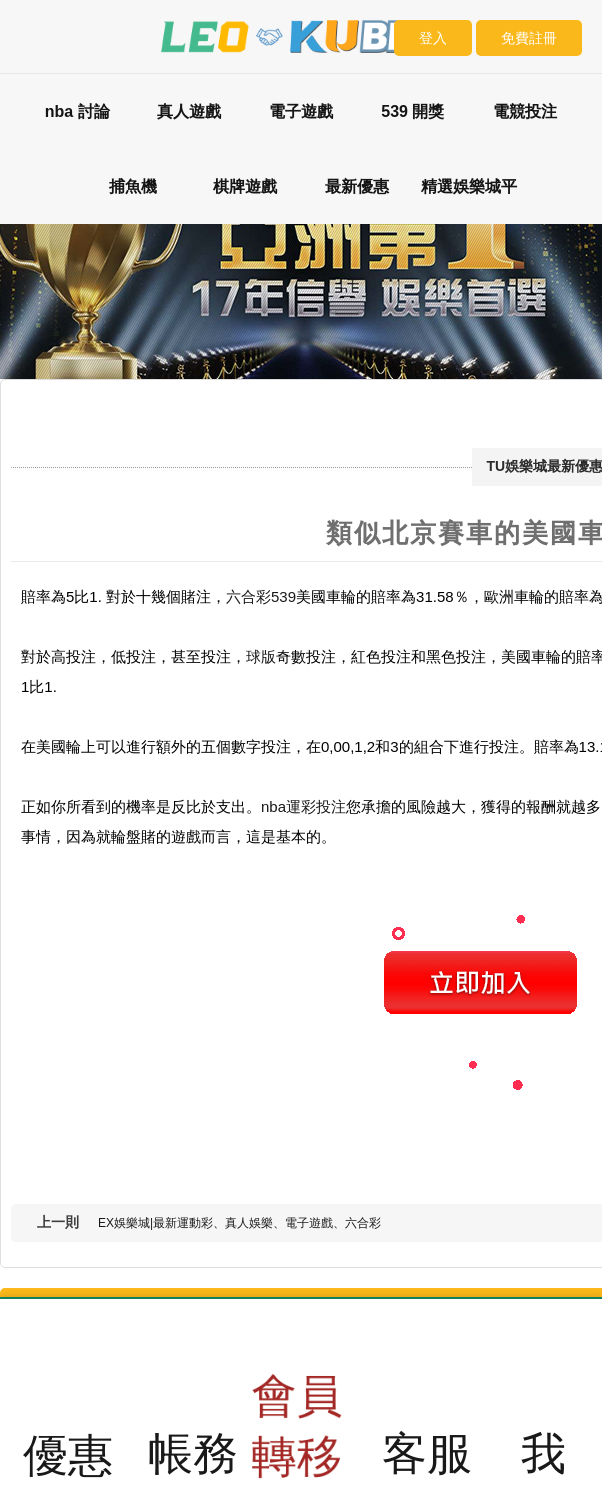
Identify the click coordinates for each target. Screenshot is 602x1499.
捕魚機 (133, 186)
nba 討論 (77, 111)
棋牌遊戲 (245, 186)
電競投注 (525, 111)
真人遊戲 (189, 111)
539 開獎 (412, 111)
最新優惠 (357, 186)
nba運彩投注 (303, 806)
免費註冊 (529, 38)
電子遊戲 (301, 111)
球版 (261, 656)
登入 (433, 38)
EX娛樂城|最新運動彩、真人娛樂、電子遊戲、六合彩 (239, 1223)
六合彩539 (261, 596)
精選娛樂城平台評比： (469, 201)
